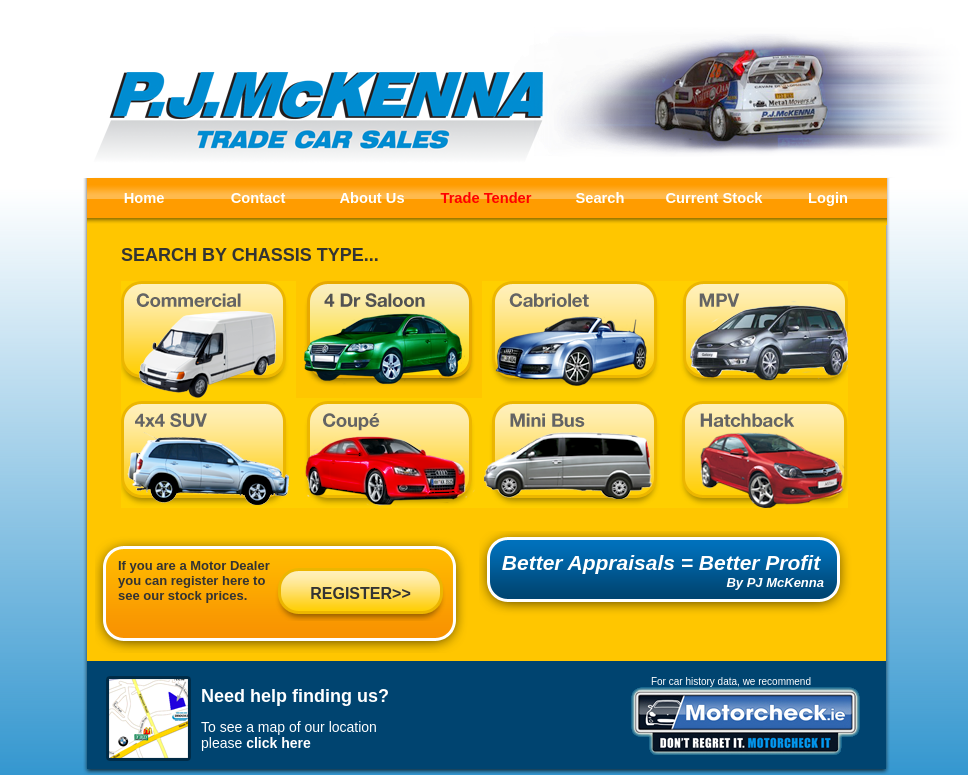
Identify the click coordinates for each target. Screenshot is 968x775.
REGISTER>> (360, 593)
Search (600, 198)
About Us (371, 198)
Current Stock (714, 198)
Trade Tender (486, 198)
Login (828, 198)
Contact (258, 198)
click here (278, 743)
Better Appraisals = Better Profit (661, 562)
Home (144, 198)
